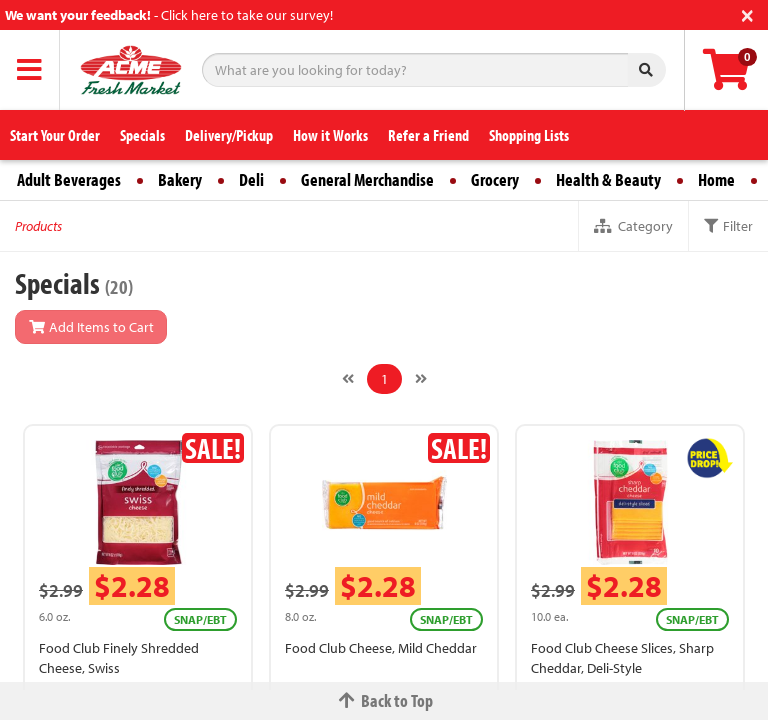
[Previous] (348, 379)
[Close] (747, 13)
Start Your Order (55, 135)
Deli (251, 179)
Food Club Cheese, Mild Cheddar (381, 648)
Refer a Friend (428, 135)
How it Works (330, 135)
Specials (142, 135)
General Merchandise (367, 179)
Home (716, 179)
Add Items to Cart (91, 327)
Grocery (495, 179)
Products (38, 226)
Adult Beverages (69, 179)
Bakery (180, 179)
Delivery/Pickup (229, 135)
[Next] (421, 379)
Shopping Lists (529, 135)
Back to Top (384, 700)
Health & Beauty (608, 179)
